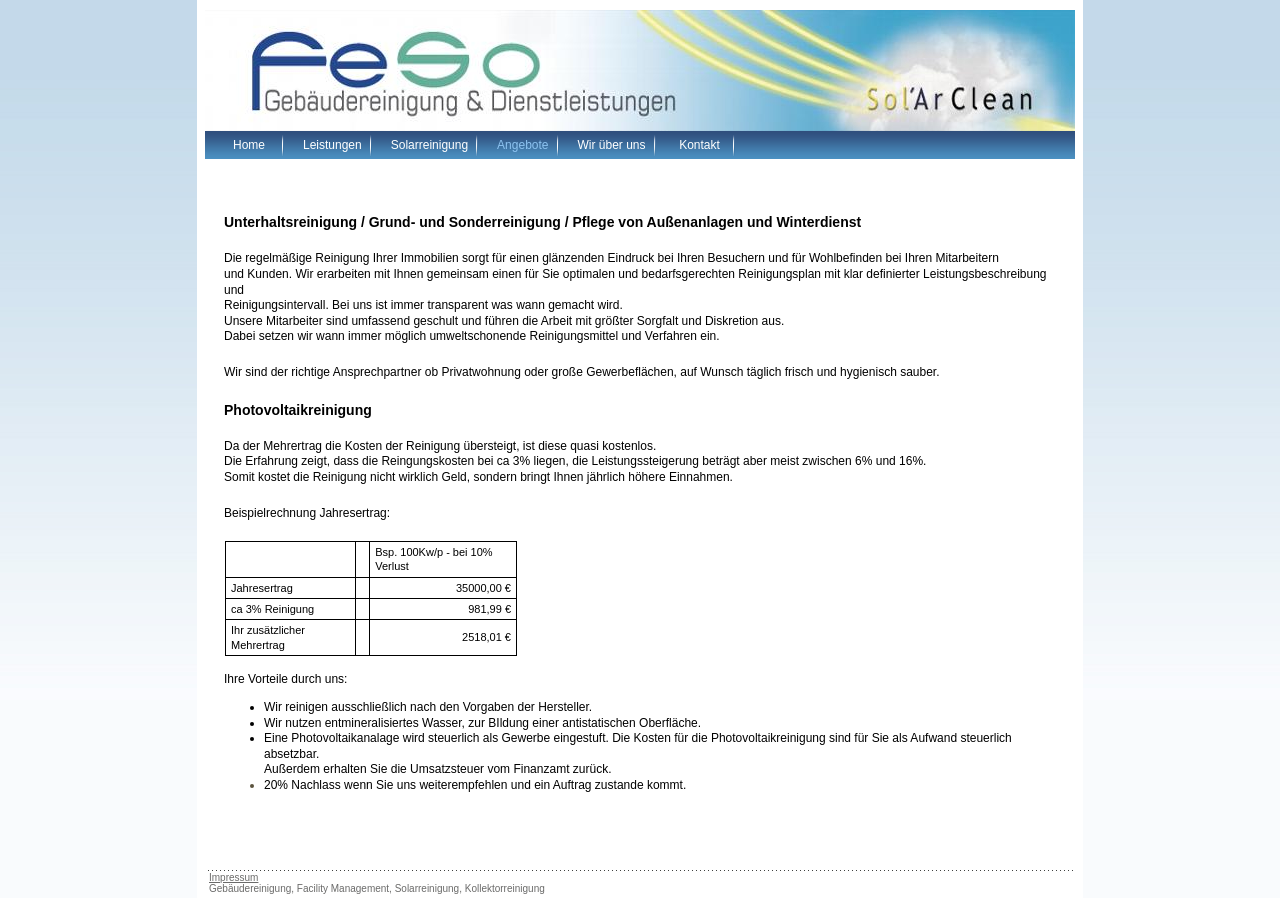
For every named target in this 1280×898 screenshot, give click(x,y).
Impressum (233, 877)
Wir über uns (612, 145)
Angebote (522, 145)
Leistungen (332, 145)
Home (249, 145)
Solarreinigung (429, 145)
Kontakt (699, 145)
